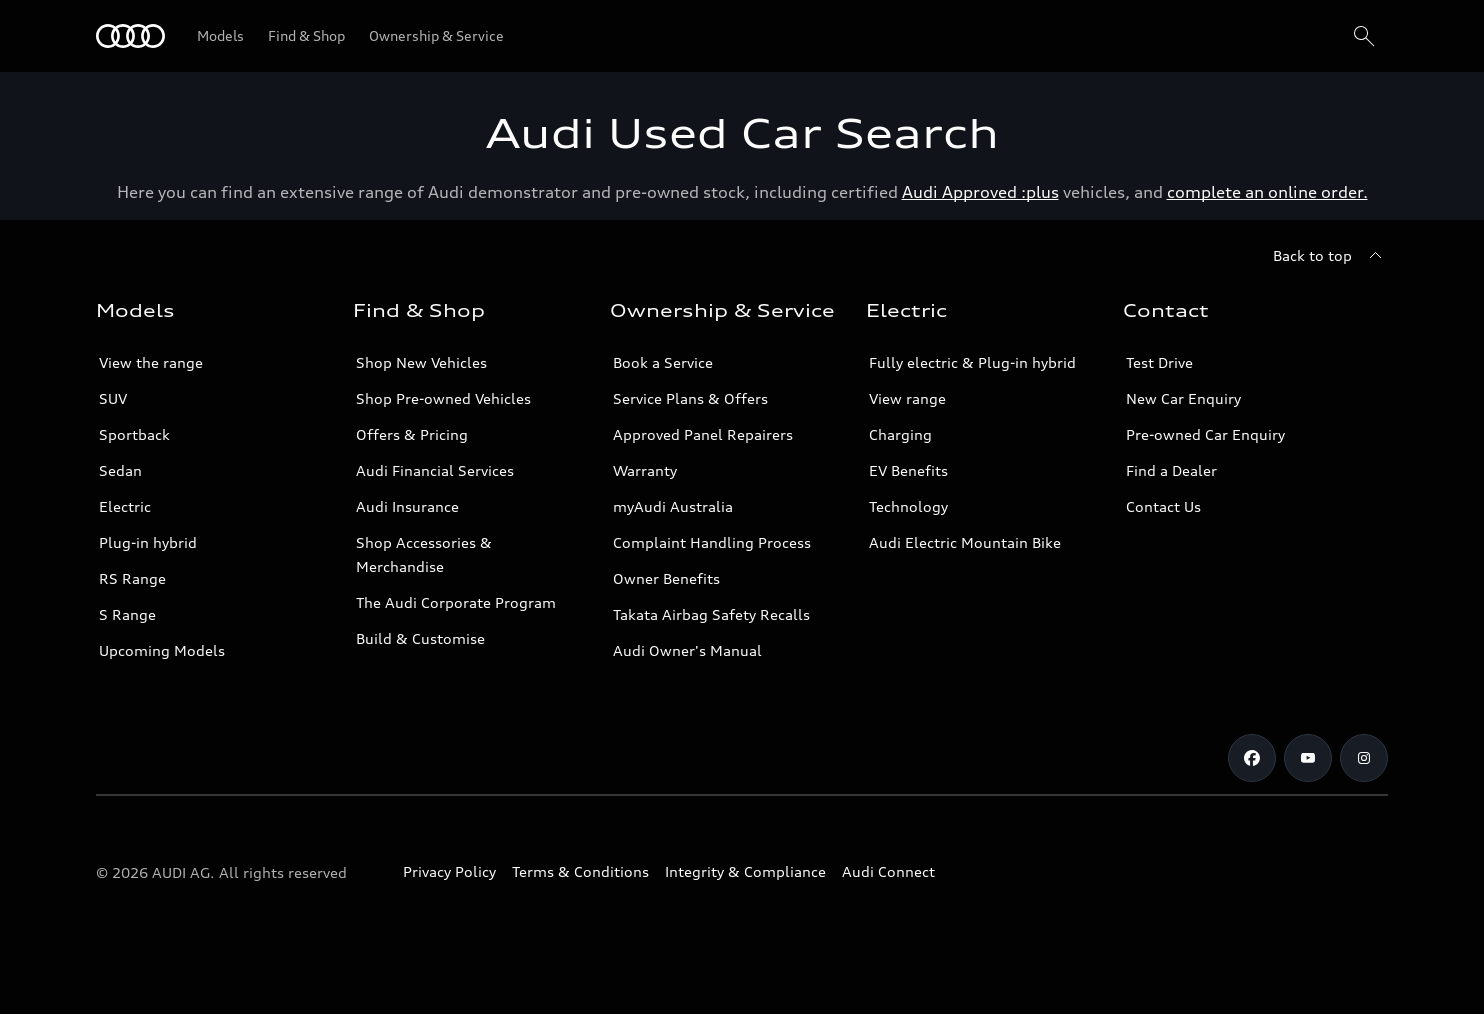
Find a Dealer (1171, 470)
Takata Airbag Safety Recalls (711, 614)
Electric (125, 506)
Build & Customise (420, 638)
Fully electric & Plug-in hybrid (972, 362)
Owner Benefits (666, 578)
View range (907, 398)
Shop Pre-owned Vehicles (443, 398)
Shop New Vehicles (421, 362)
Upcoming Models (162, 650)
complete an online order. (1267, 192)
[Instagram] (1364, 758)
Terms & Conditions (580, 871)
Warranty (645, 470)
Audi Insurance (407, 506)
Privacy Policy (449, 871)
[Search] (1364, 36)
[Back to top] (1330, 256)
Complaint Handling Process (712, 542)
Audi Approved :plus (980, 192)
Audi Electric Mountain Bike (965, 542)
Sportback (134, 434)
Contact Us (1163, 506)
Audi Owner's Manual (687, 650)
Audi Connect (888, 871)
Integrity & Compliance (745, 871)
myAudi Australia (673, 506)
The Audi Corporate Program (456, 602)
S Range (127, 614)
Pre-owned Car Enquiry (1205, 434)
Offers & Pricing (412, 434)
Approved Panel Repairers (703, 434)
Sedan (120, 470)
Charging (900, 434)
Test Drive (1159, 362)
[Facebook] (1252, 758)
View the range (151, 362)
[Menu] (130, 36)
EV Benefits (908, 470)
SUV (113, 398)
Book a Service (663, 362)
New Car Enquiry (1183, 398)
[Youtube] (1308, 758)
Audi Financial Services (435, 470)
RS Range (132, 578)
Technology (908, 506)
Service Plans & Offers (690, 398)
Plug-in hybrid (148, 542)
